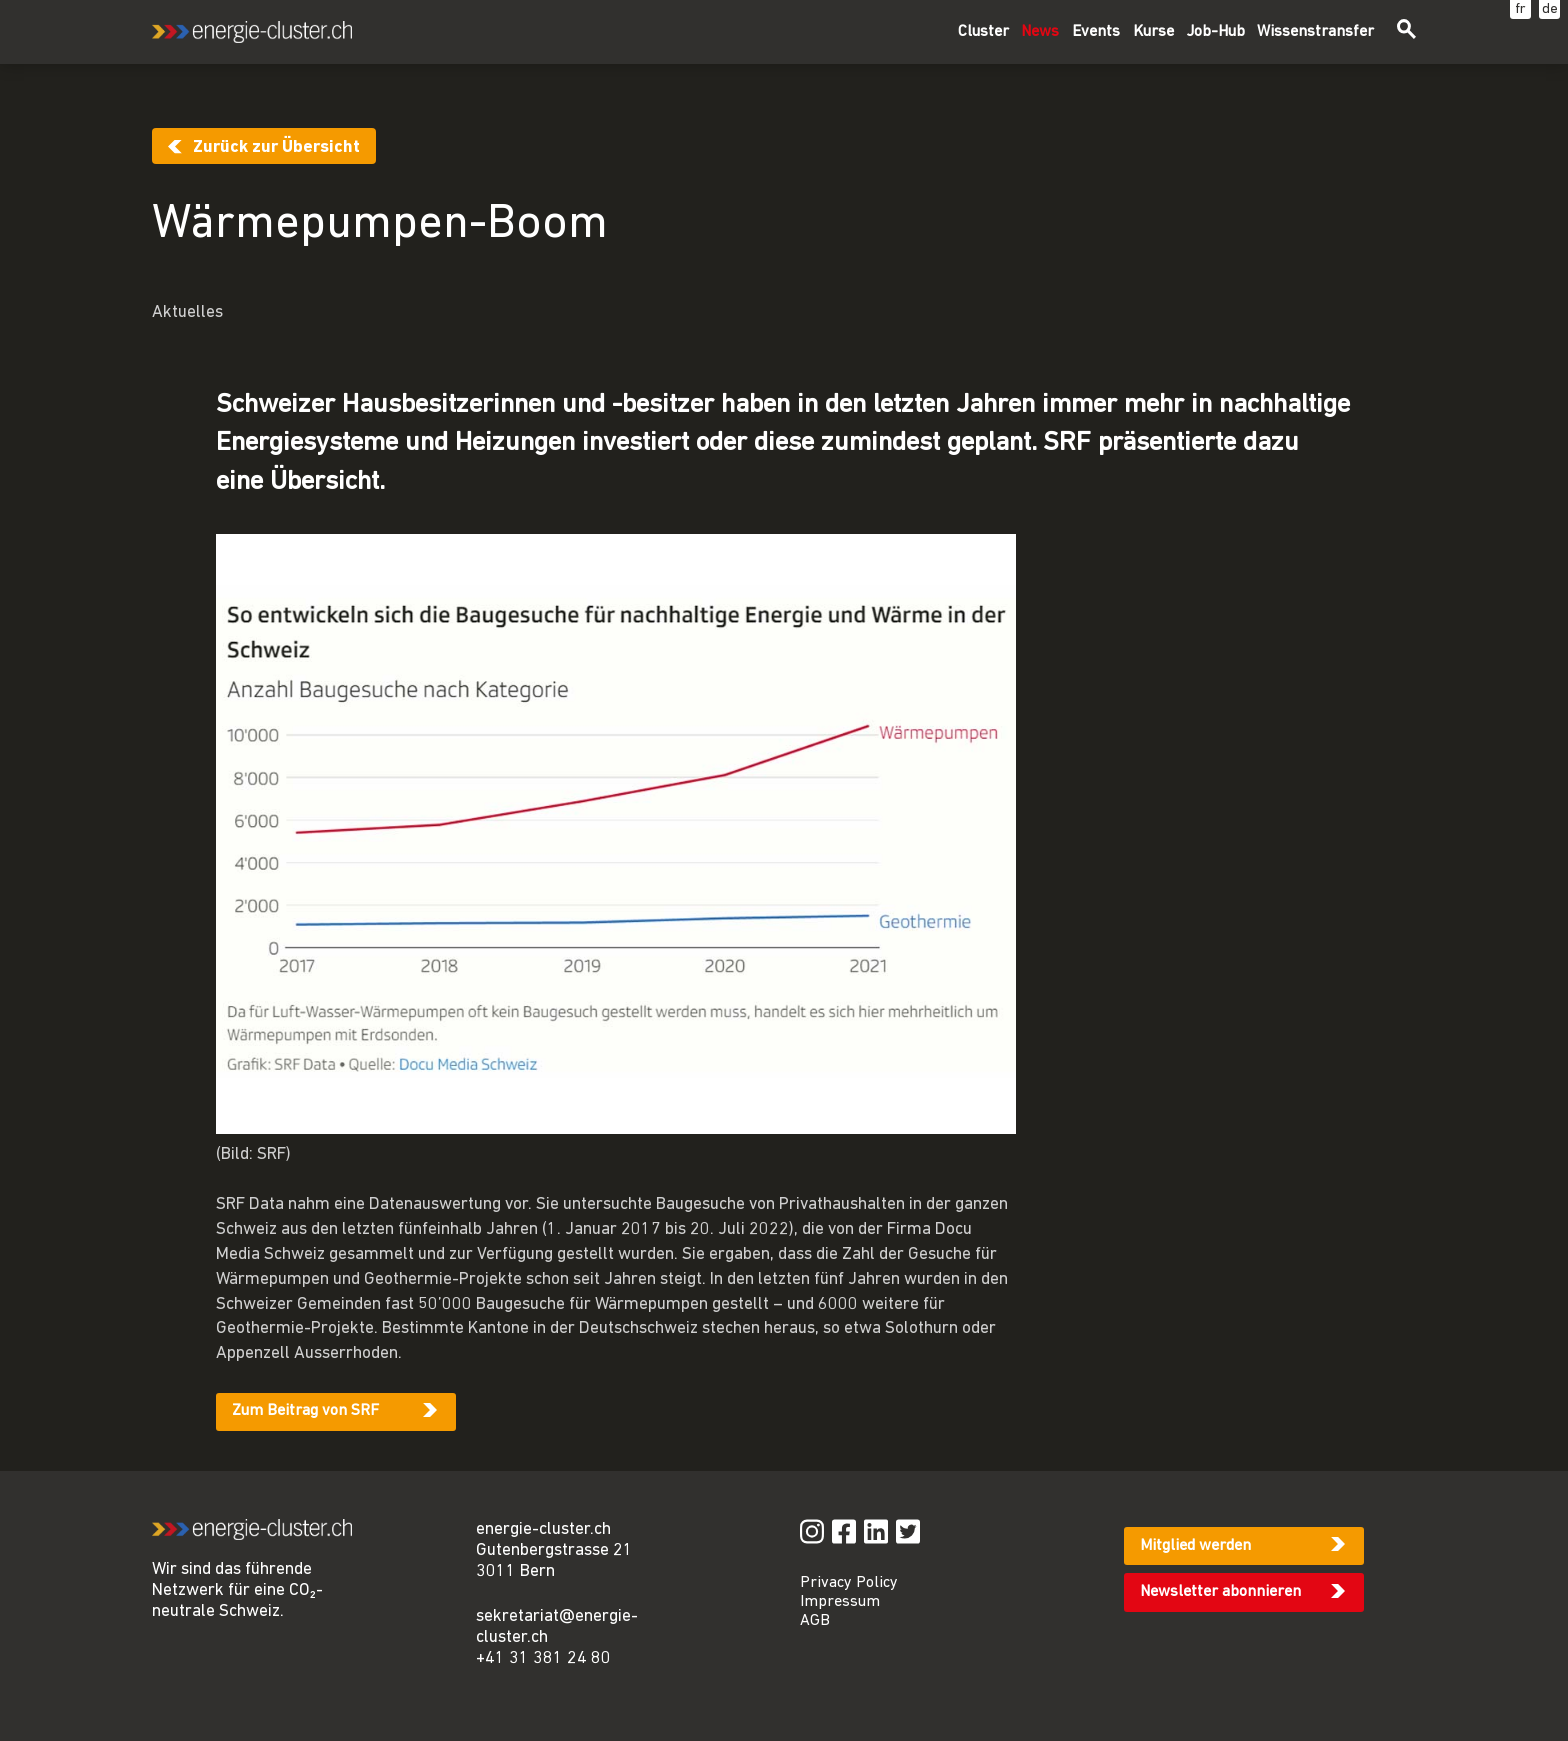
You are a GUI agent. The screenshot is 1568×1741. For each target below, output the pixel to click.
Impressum (840, 1602)
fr (1520, 9)
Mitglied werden (1195, 1546)
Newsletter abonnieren (1220, 1592)
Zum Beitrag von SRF (305, 1411)
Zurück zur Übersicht (276, 147)
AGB (815, 1621)
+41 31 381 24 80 (543, 1658)
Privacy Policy (849, 1583)
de (1550, 9)
